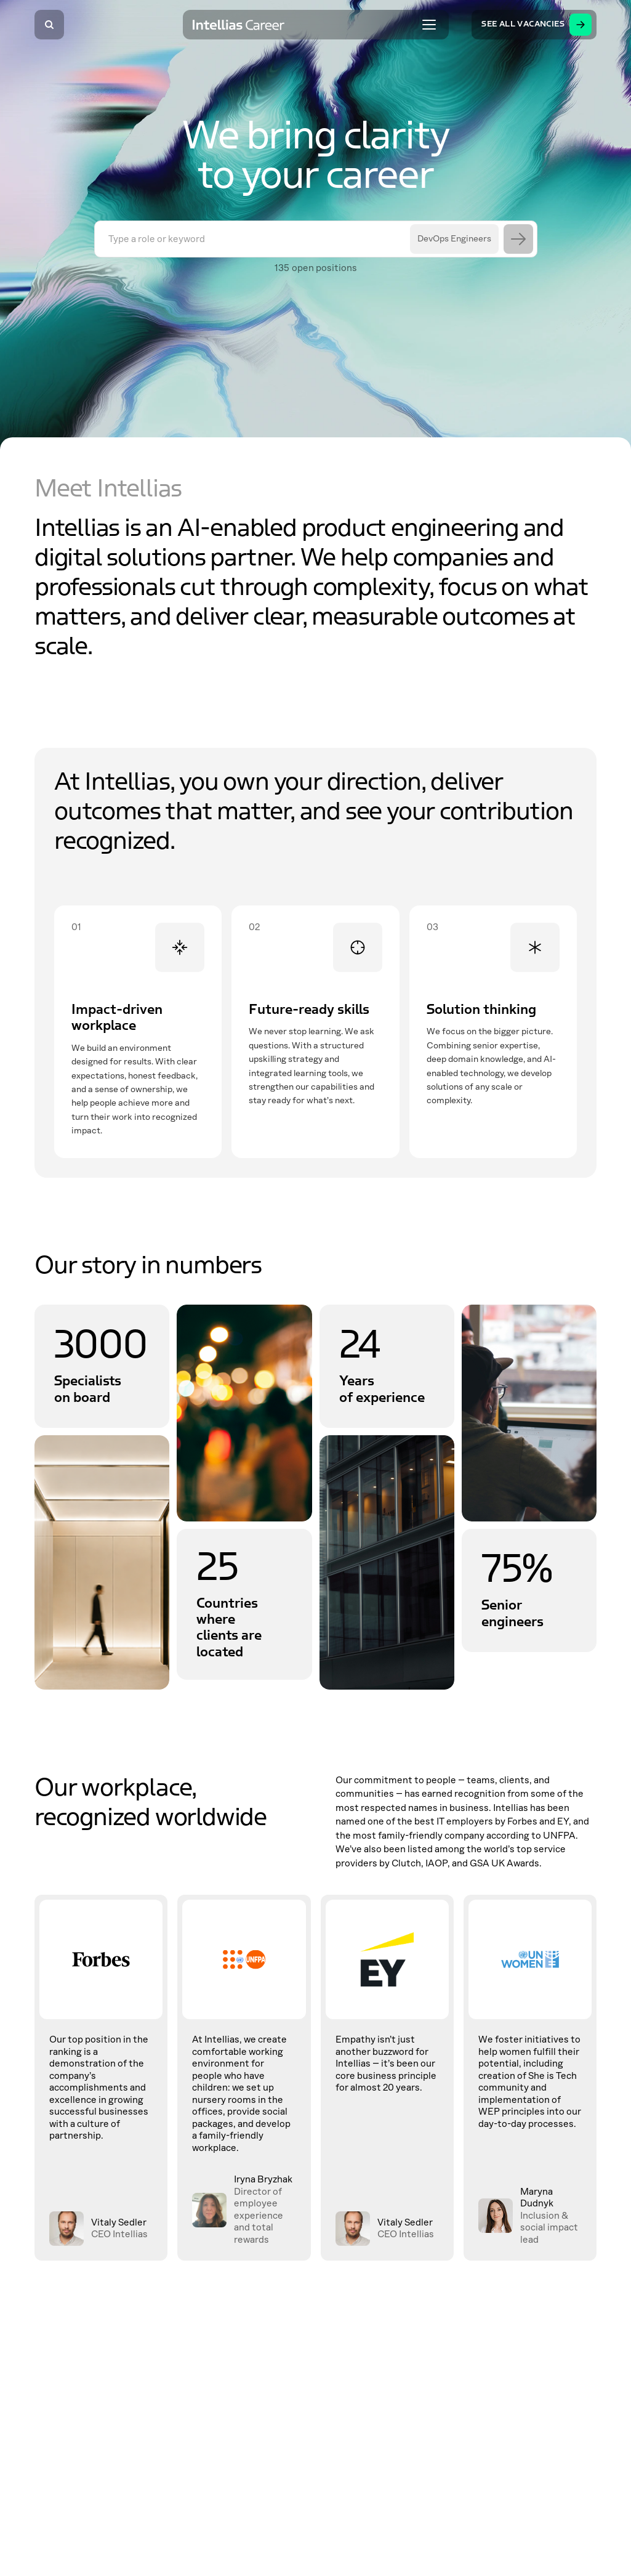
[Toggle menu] (429, 24)
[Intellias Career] (239, 24)
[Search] (49, 24)
